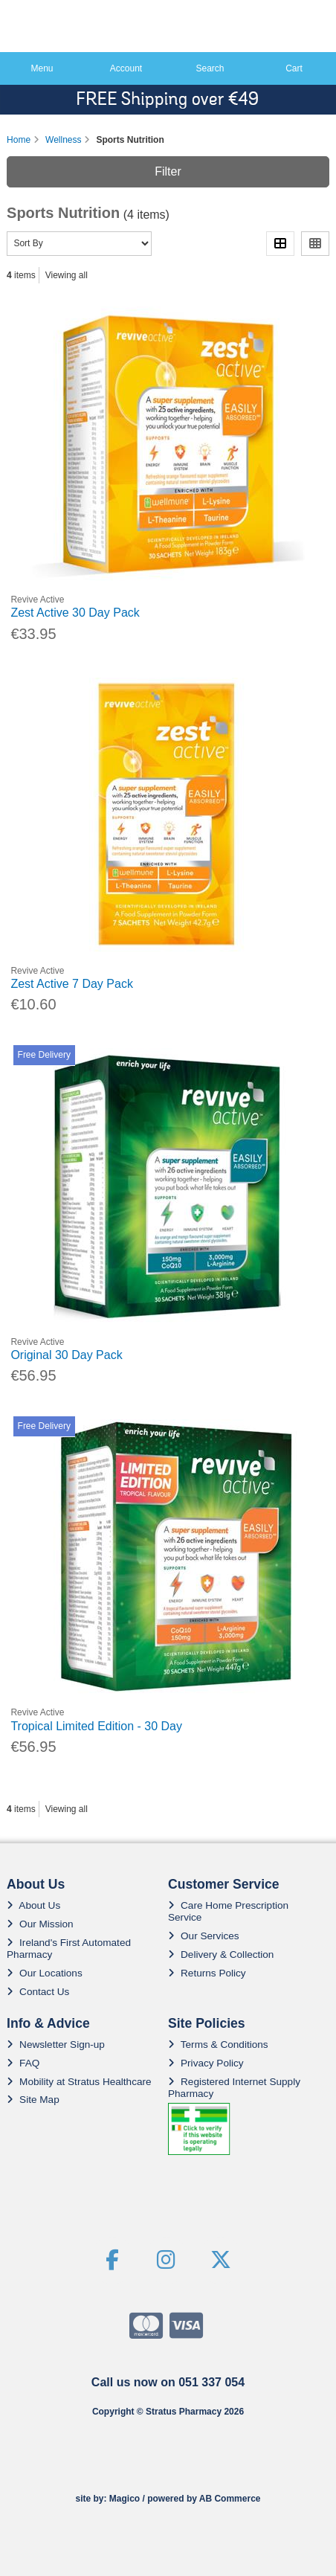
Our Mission (40, 1924)
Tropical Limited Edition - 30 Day (96, 1726)
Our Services (203, 1935)
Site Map (33, 2099)
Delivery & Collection (221, 1954)
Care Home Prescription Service (228, 1911)
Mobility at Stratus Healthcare (79, 2081)
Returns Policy (207, 1973)
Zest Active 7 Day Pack (71, 983)
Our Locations (45, 1973)
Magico (124, 2498)
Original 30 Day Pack (66, 1355)
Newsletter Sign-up (56, 2044)
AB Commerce (230, 2498)
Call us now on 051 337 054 (168, 2382)
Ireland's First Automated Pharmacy (69, 1948)
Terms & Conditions (218, 2044)
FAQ (23, 2063)
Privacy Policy (206, 2063)
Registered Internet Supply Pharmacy (234, 2087)
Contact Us (38, 1991)
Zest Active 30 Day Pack (74, 612)
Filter (168, 171)
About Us (33, 1905)
